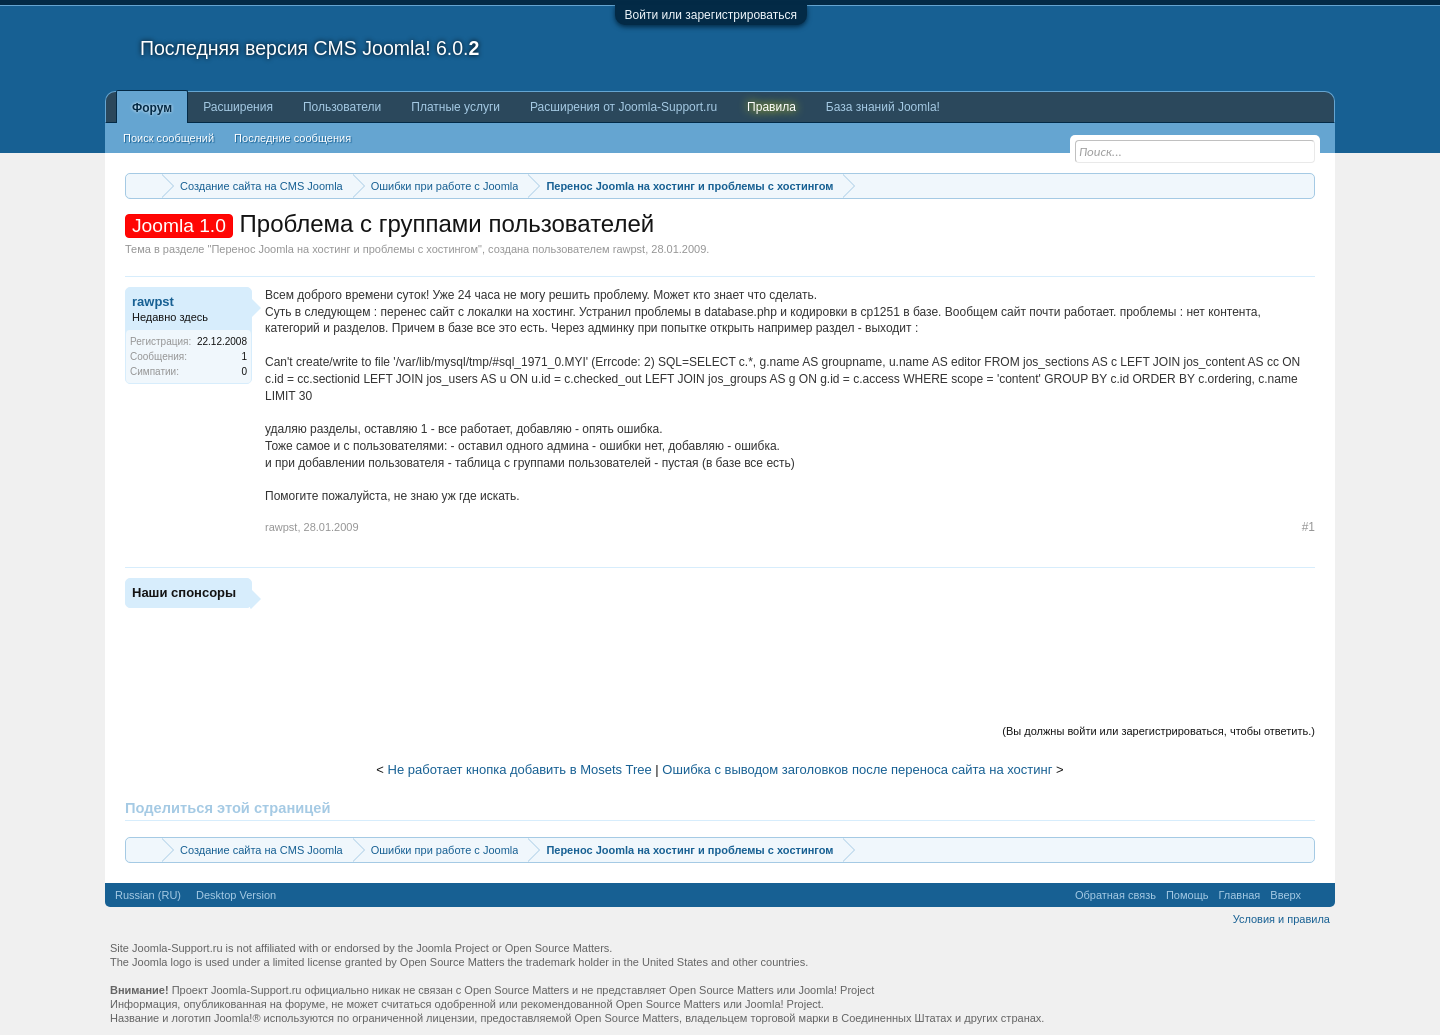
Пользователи (342, 107)
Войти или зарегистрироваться (711, 15)
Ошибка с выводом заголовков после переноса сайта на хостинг (857, 769)
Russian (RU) (148, 895)
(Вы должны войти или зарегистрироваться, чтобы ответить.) (1158, 731)
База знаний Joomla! (883, 107)
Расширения (238, 107)
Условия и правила (1281, 919)
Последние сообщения (292, 138)
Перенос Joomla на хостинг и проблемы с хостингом (344, 249)
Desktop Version (236, 895)
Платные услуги (455, 107)
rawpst (629, 249)
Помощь (1187, 895)
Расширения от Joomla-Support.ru (623, 107)
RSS (1318, 895)
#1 (1308, 527)
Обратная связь (1115, 895)
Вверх (1285, 895)
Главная (1239, 895)
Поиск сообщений (168, 138)
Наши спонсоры (184, 592)
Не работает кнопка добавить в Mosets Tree (520, 769)
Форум (152, 108)
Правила (771, 107)
